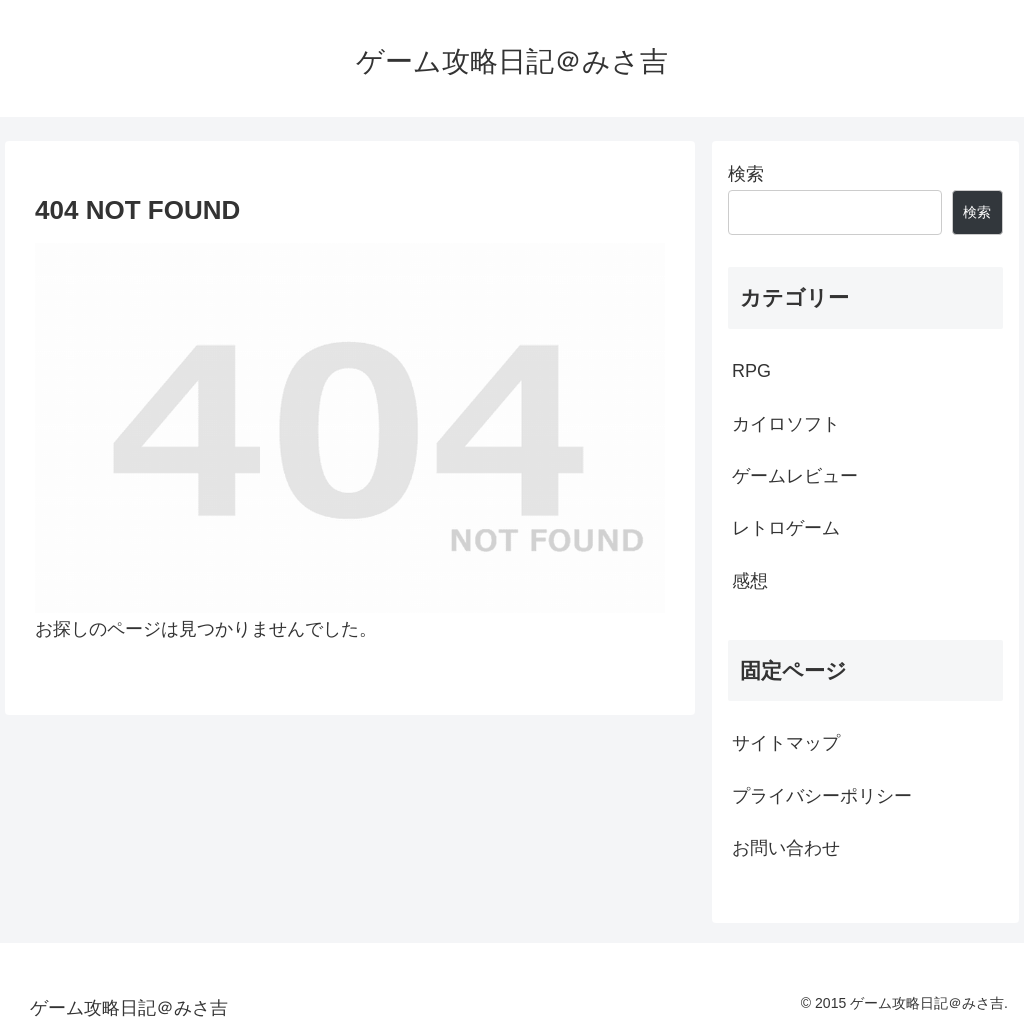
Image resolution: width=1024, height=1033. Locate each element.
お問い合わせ (786, 848)
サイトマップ (786, 743)
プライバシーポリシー (822, 796)
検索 (746, 174)
